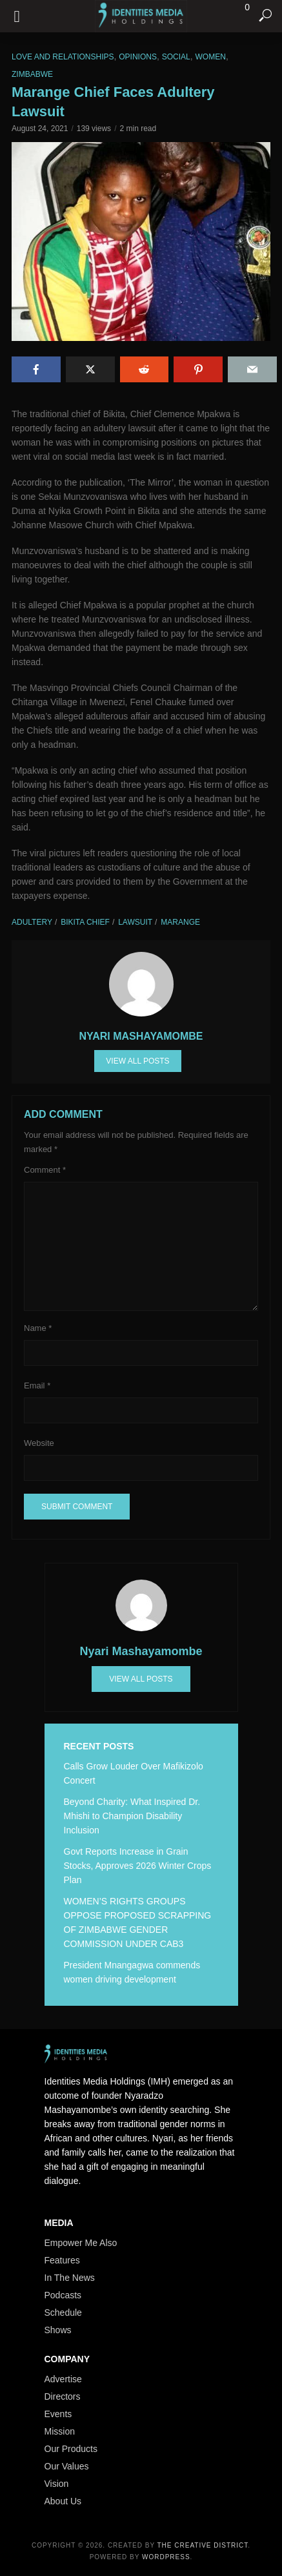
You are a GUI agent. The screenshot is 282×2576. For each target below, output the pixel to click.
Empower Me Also (81, 2243)
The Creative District (202, 2545)
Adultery (32, 922)
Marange (180, 922)
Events (58, 2414)
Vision (57, 2483)
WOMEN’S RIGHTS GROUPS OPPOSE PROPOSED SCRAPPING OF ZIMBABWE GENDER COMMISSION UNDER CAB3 (138, 1922)
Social (176, 56)
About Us (63, 2501)
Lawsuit (135, 922)
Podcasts (63, 2295)
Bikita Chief (85, 922)
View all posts (137, 1061)
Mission (60, 2431)
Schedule (63, 2312)
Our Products (71, 2449)
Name (38, 1328)
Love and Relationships (63, 56)
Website (39, 1443)
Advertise (63, 2379)
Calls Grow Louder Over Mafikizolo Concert (133, 1773)
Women (211, 56)
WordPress (166, 2557)
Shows (58, 2330)
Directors (63, 2396)
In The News (70, 2277)
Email (37, 1385)
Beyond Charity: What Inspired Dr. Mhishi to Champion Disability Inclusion (132, 1816)
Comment (45, 1170)
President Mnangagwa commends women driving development (132, 1972)
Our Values (67, 2466)
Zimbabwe (32, 74)
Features (62, 2260)
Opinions (138, 56)
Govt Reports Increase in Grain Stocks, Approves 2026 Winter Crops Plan (138, 1865)
